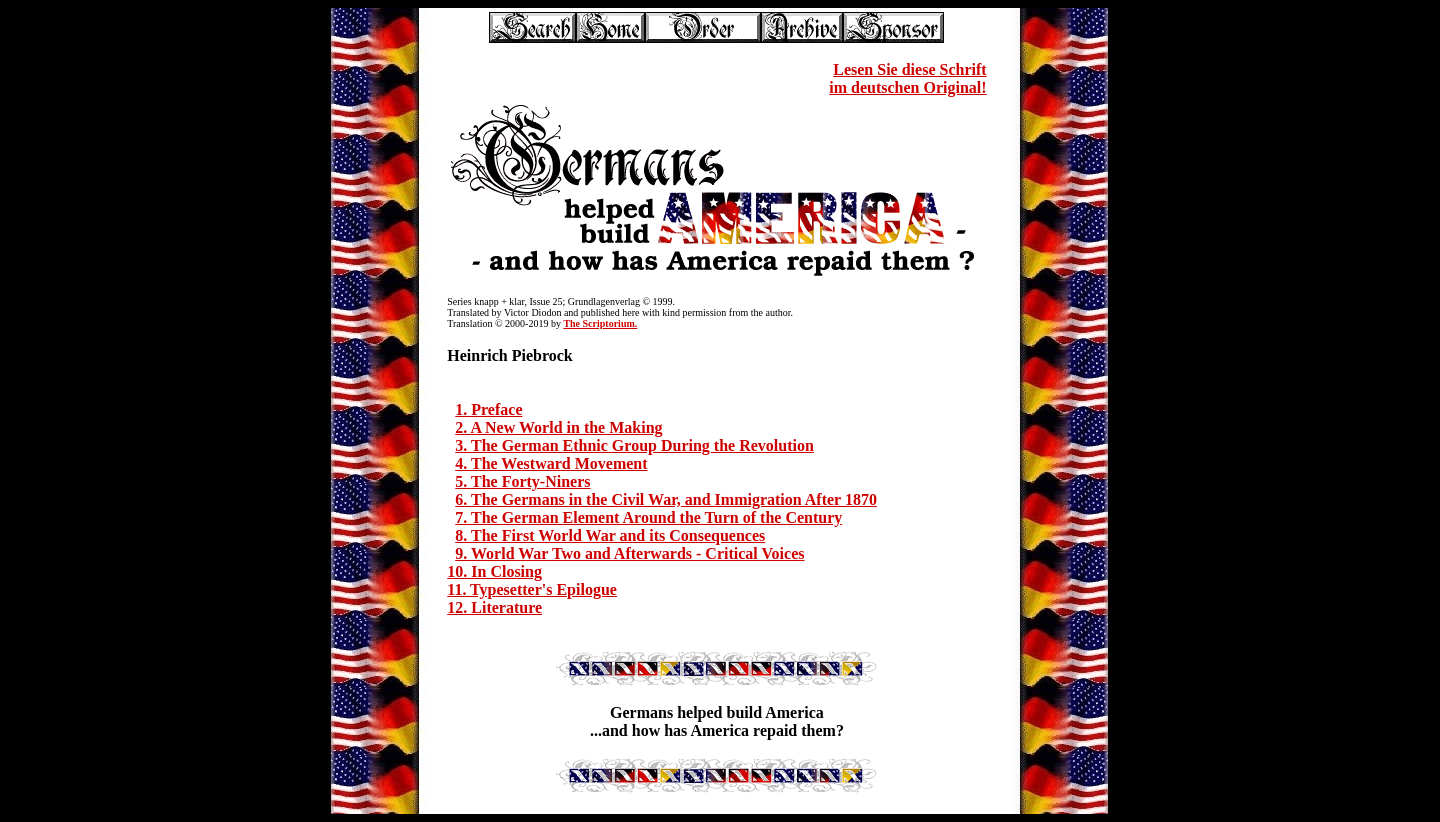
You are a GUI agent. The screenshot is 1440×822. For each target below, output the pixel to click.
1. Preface (488, 409)
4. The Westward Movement (551, 463)
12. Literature (494, 607)
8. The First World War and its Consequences (610, 535)
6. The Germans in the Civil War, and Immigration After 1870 (666, 499)
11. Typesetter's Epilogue (532, 589)
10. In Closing (494, 571)
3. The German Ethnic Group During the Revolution (634, 445)
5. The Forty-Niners (522, 481)
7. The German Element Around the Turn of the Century (648, 517)
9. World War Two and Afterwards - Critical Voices (629, 553)
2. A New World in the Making (558, 427)
